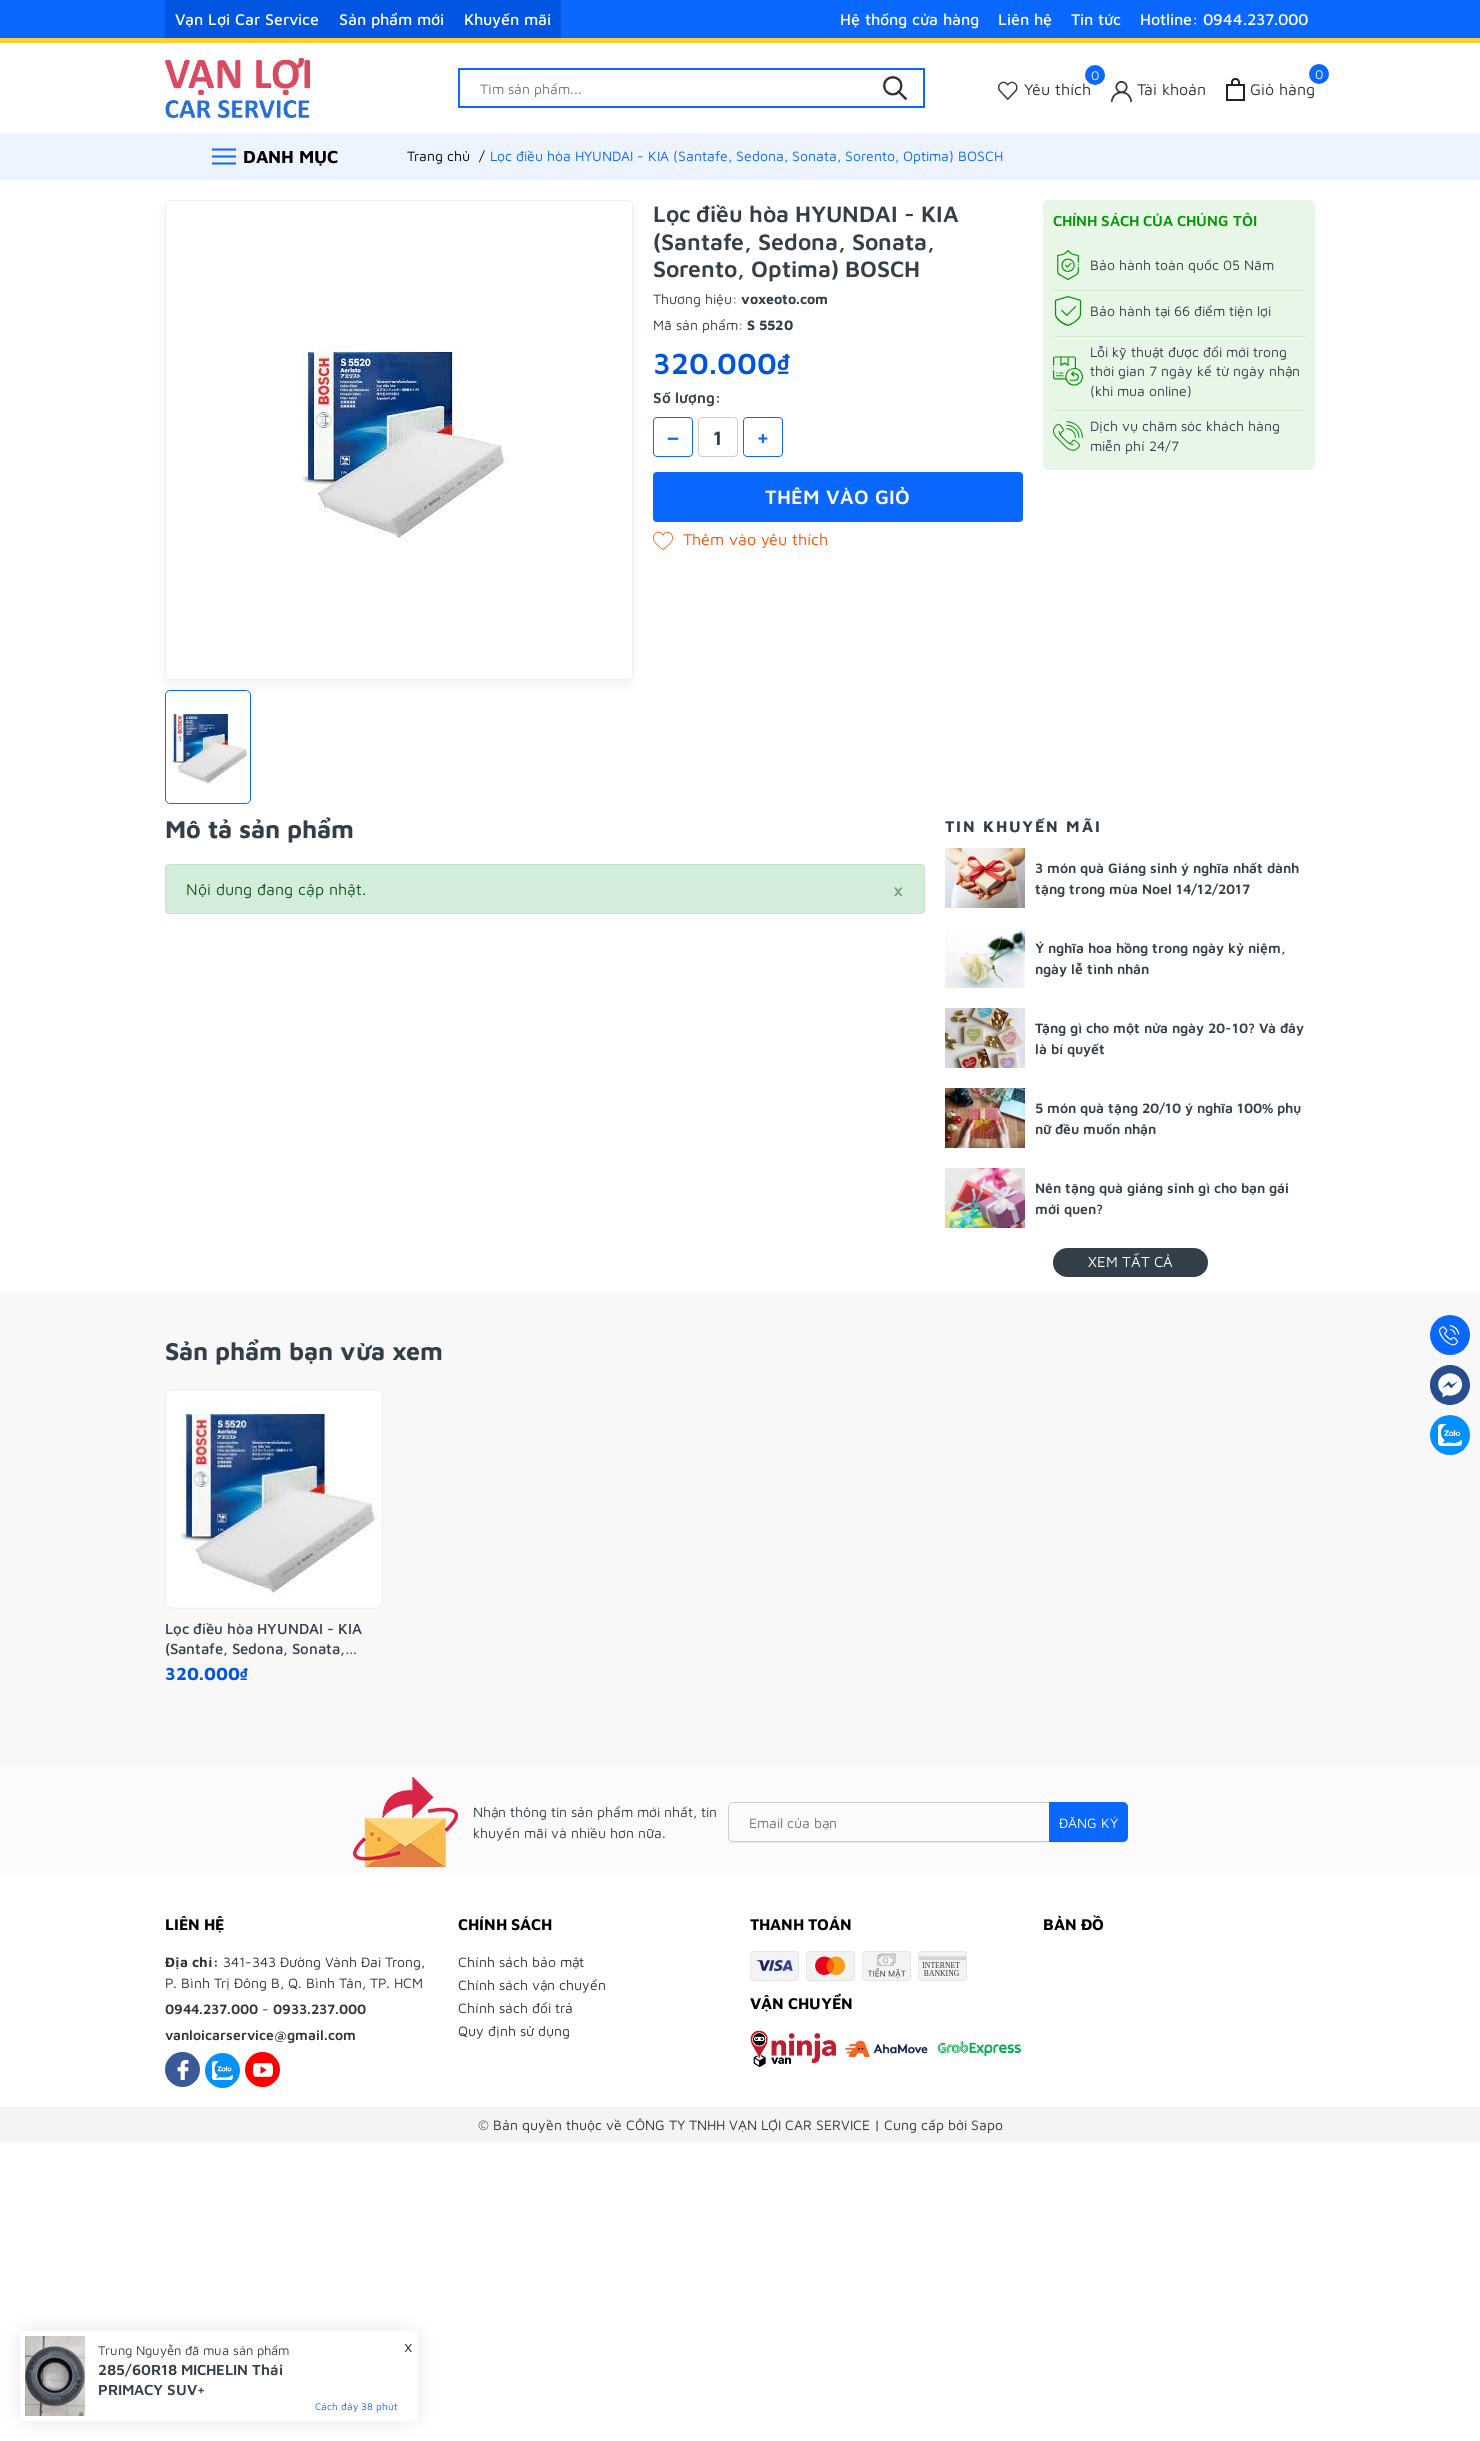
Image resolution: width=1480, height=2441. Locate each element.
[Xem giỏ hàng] (1270, 89)
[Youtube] (262, 2069)
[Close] (898, 889)
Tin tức (1096, 19)
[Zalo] (222, 2069)
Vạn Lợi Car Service (247, 19)
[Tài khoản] (1158, 89)
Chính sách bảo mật (521, 1961)
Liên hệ (1025, 19)
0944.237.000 (211, 2008)
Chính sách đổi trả (515, 2007)
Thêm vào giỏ (837, 496)
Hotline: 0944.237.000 (1224, 19)
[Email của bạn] (928, 1822)
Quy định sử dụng (514, 2030)
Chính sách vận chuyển (532, 1984)
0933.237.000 (319, 2008)
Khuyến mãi (507, 19)
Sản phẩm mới (391, 19)
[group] (399, 440)
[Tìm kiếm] (895, 88)
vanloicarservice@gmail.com (260, 2034)
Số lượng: (687, 397)
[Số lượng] (718, 437)
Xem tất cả (1130, 1261)
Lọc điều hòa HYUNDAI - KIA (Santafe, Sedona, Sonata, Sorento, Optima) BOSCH (263, 1639)
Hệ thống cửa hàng (909, 19)
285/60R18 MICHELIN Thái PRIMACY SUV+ (190, 2379)
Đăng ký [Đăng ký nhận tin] (1088, 1822)
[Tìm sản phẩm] (692, 88)
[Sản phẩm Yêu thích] (1044, 89)
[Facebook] (182, 2069)
